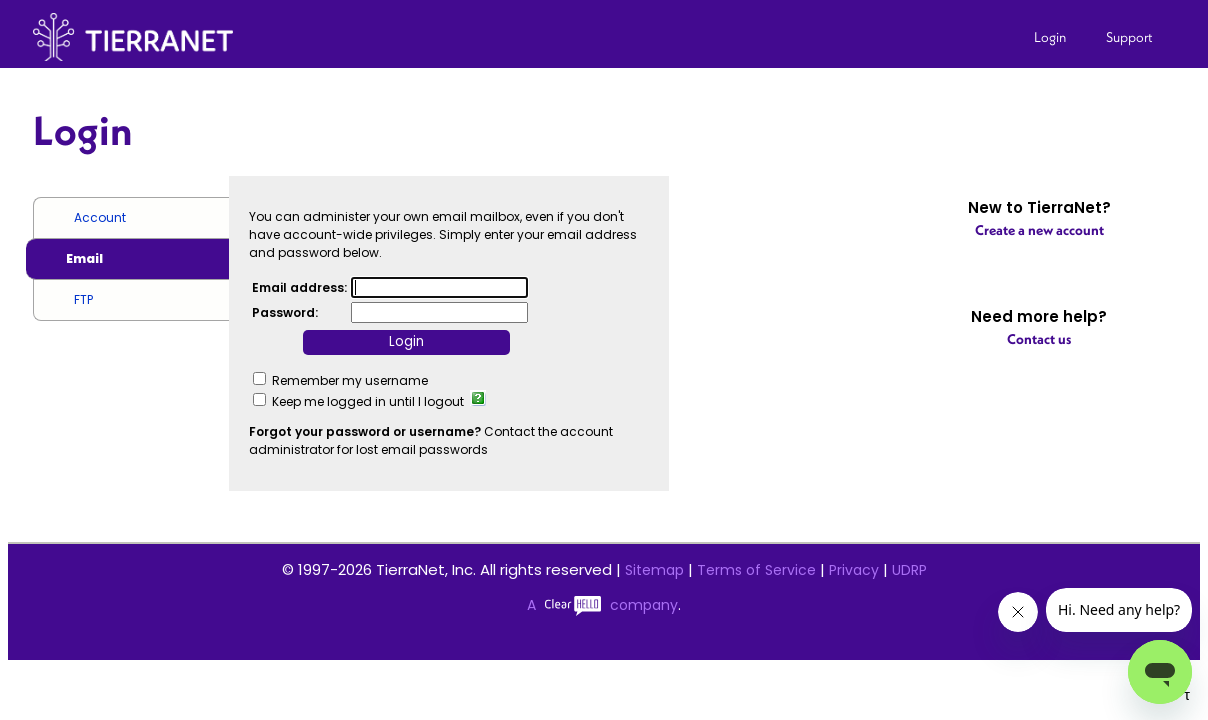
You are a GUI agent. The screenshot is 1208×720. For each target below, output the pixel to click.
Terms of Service (756, 570)
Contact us (1039, 339)
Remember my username (350, 380)
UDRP (909, 570)
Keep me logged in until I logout (368, 401)
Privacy (854, 570)
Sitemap (654, 570)
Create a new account (1039, 230)
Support (1129, 37)
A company (602, 605)
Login (1050, 37)
